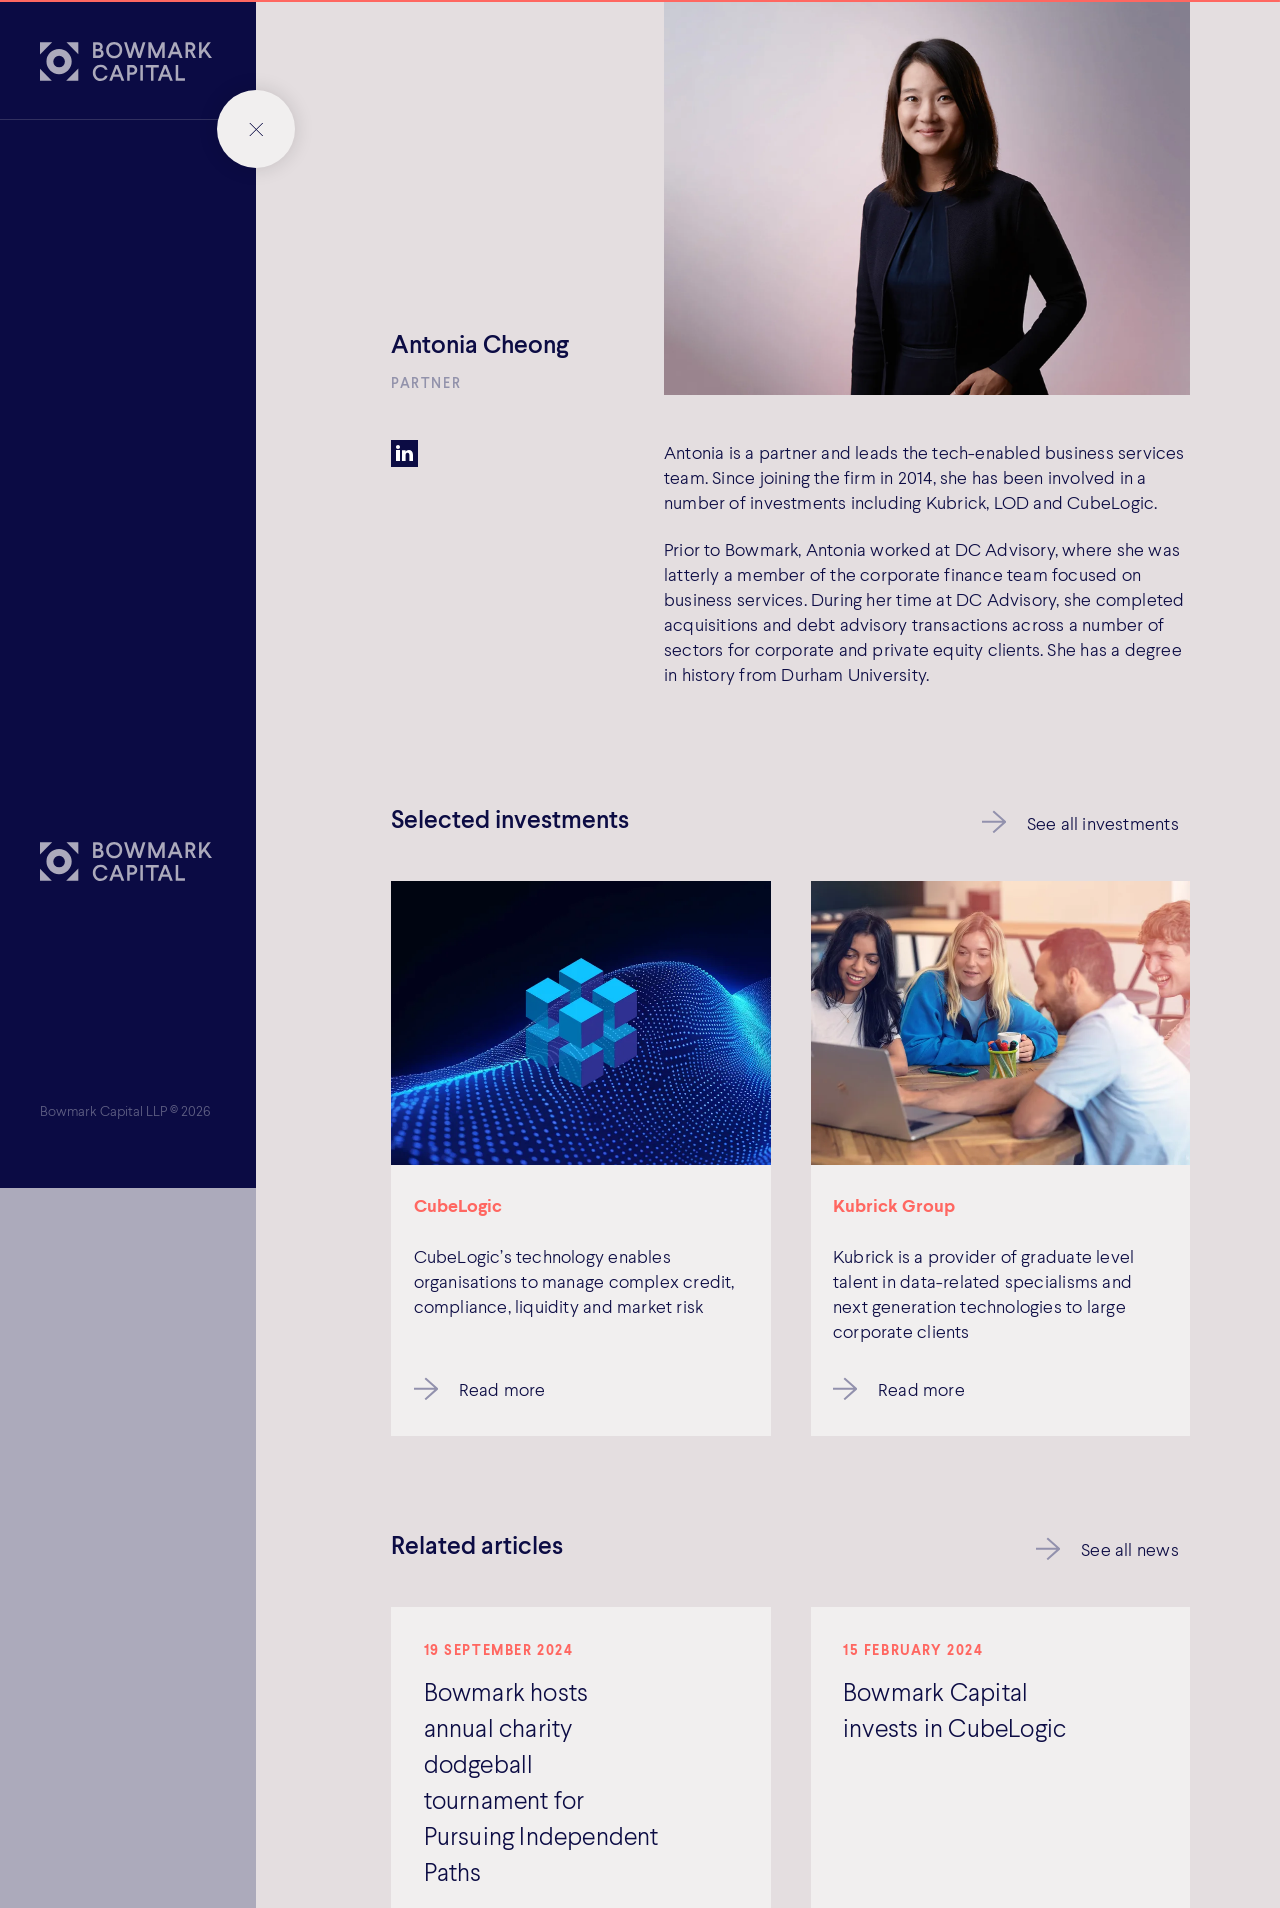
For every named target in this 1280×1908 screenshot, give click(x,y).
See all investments (1103, 823)
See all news (1130, 1549)
